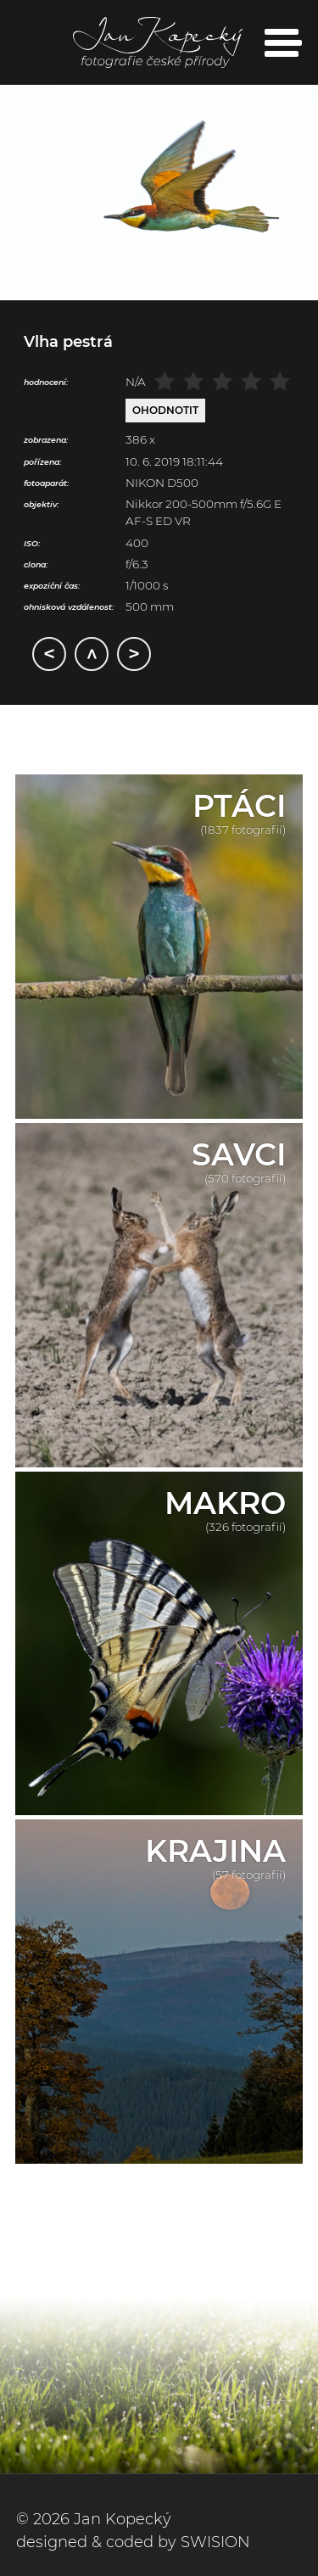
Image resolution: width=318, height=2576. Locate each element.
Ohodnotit (165, 410)
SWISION (215, 2542)
